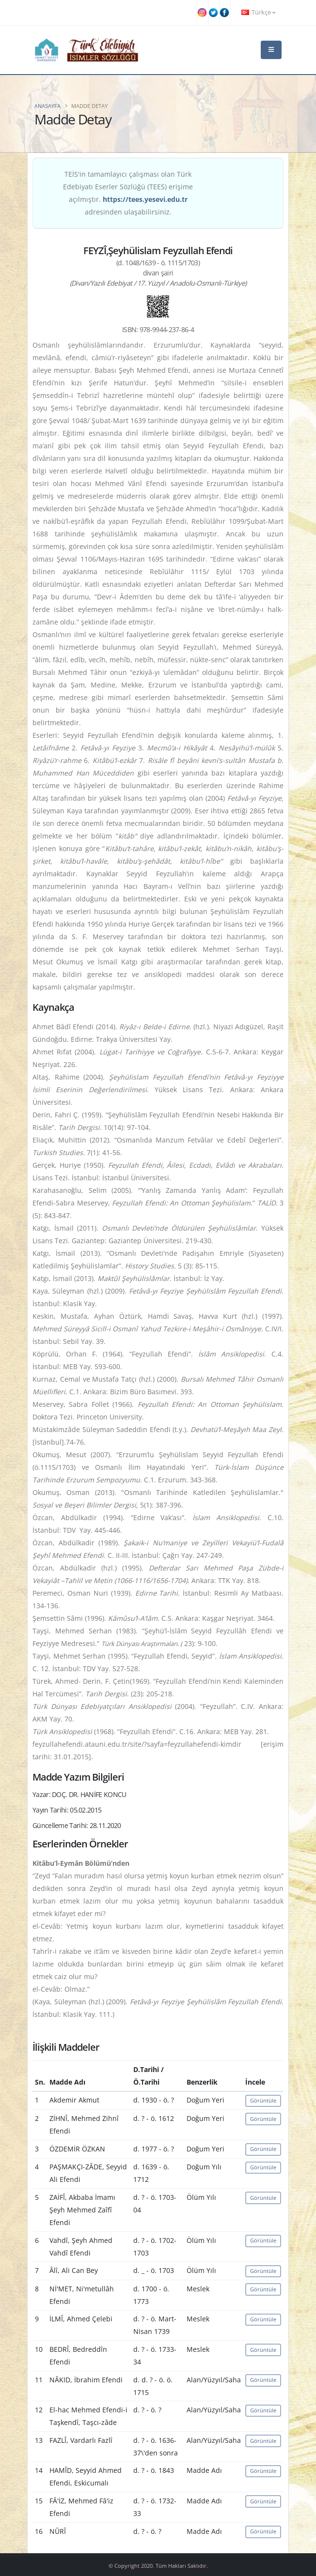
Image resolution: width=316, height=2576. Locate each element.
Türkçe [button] (258, 12)
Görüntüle (263, 2100)
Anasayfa (47, 105)
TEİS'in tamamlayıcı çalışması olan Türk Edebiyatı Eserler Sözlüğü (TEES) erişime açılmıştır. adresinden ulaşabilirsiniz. (128, 192)
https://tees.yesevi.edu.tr (145, 199)
